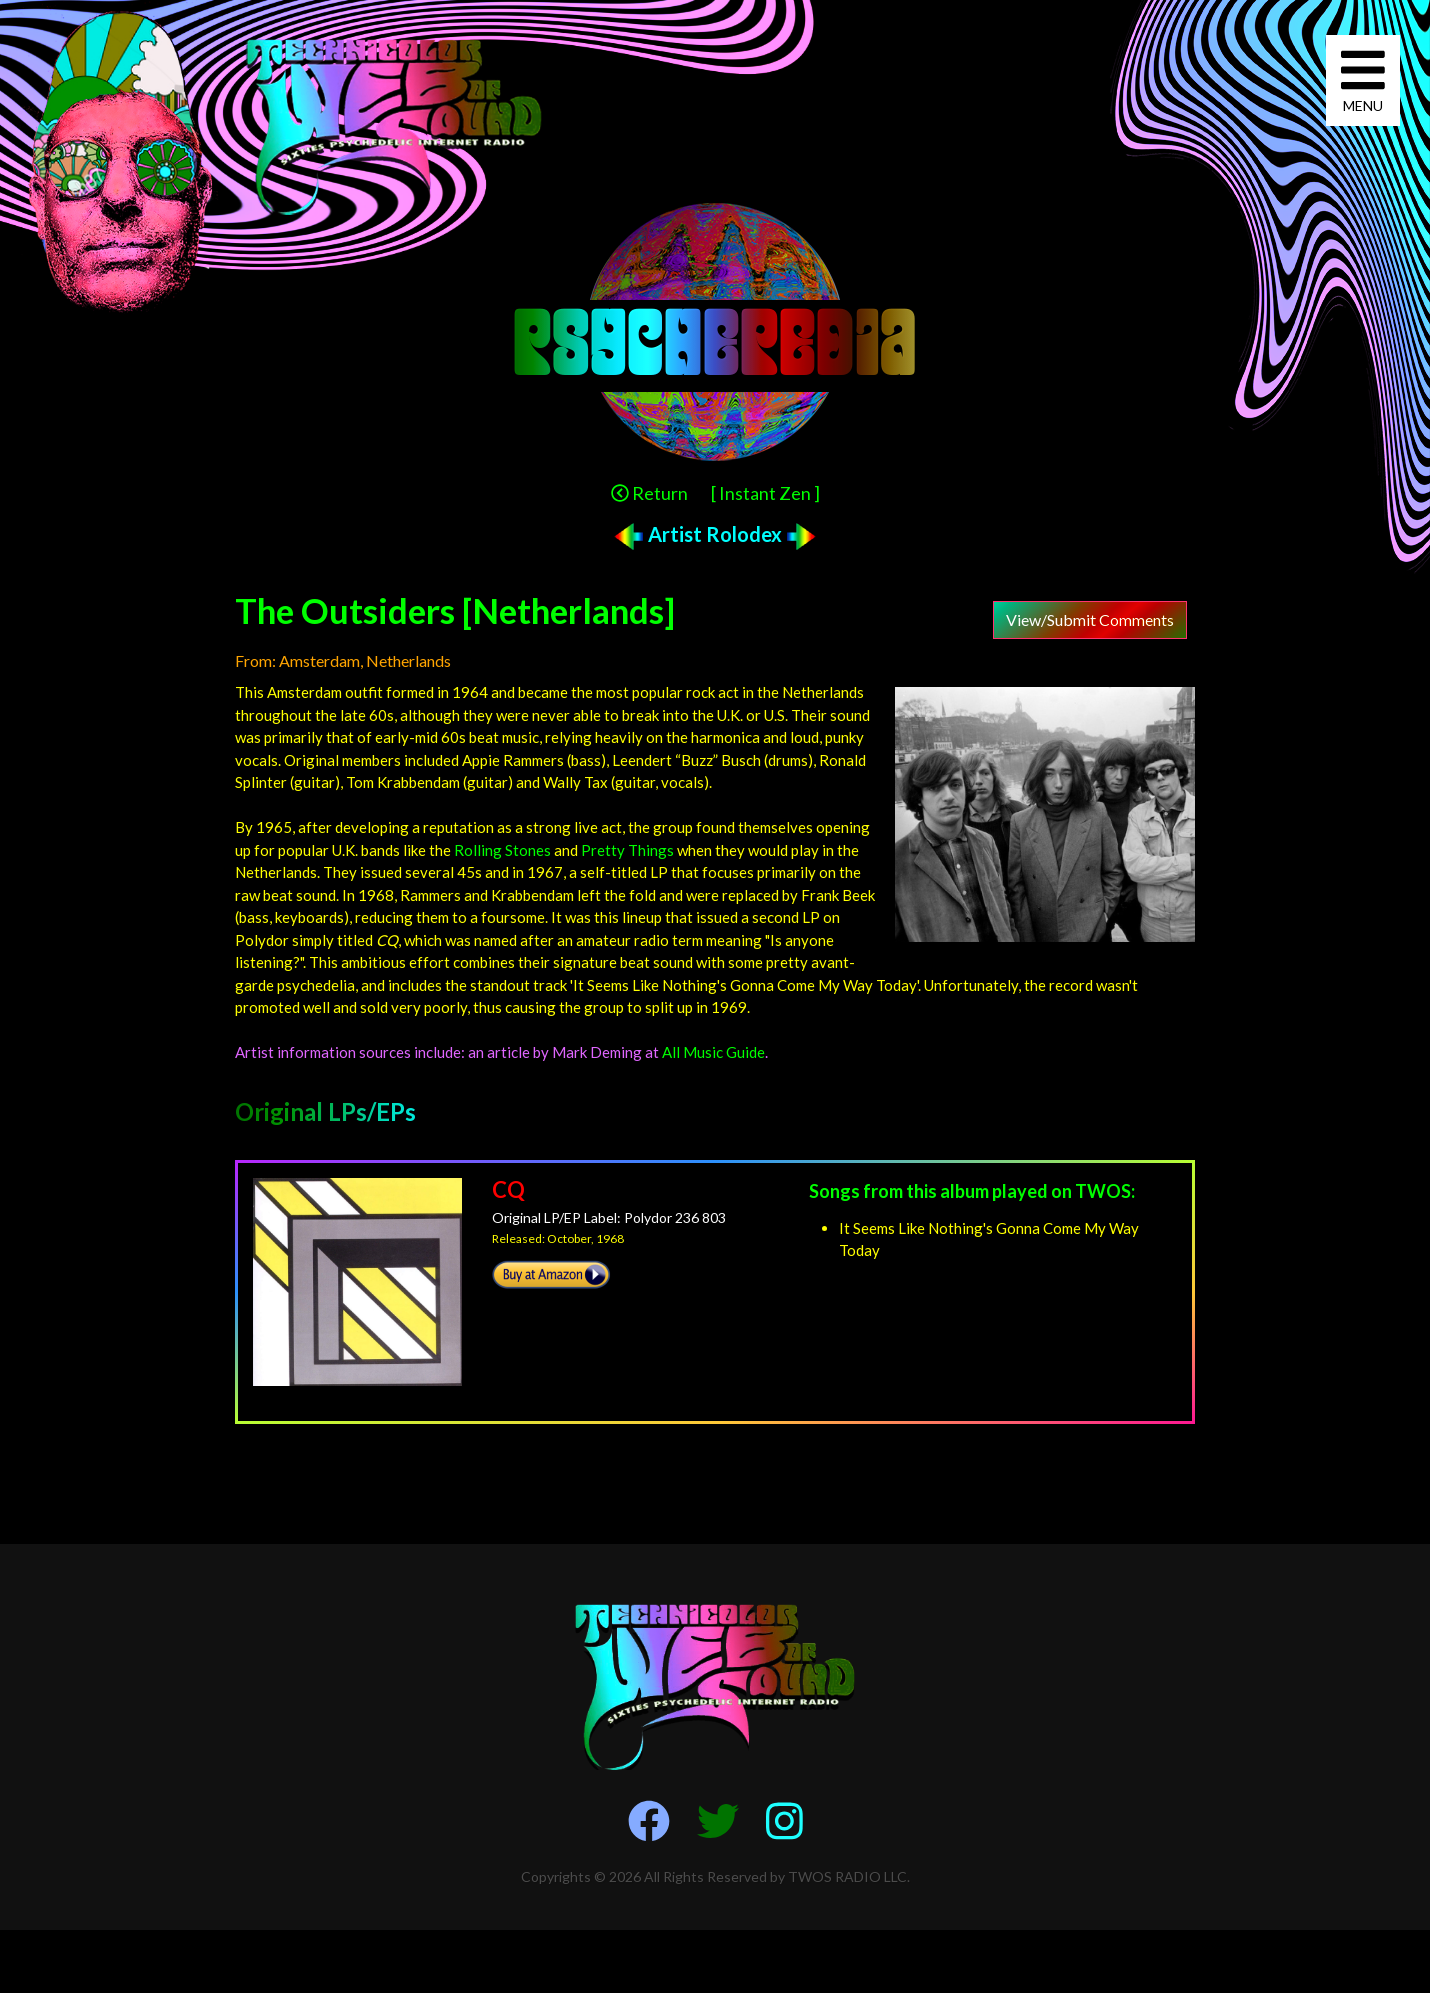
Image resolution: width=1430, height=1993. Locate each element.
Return (649, 493)
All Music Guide (713, 1052)
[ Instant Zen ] (765, 493)
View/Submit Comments (1090, 619)
